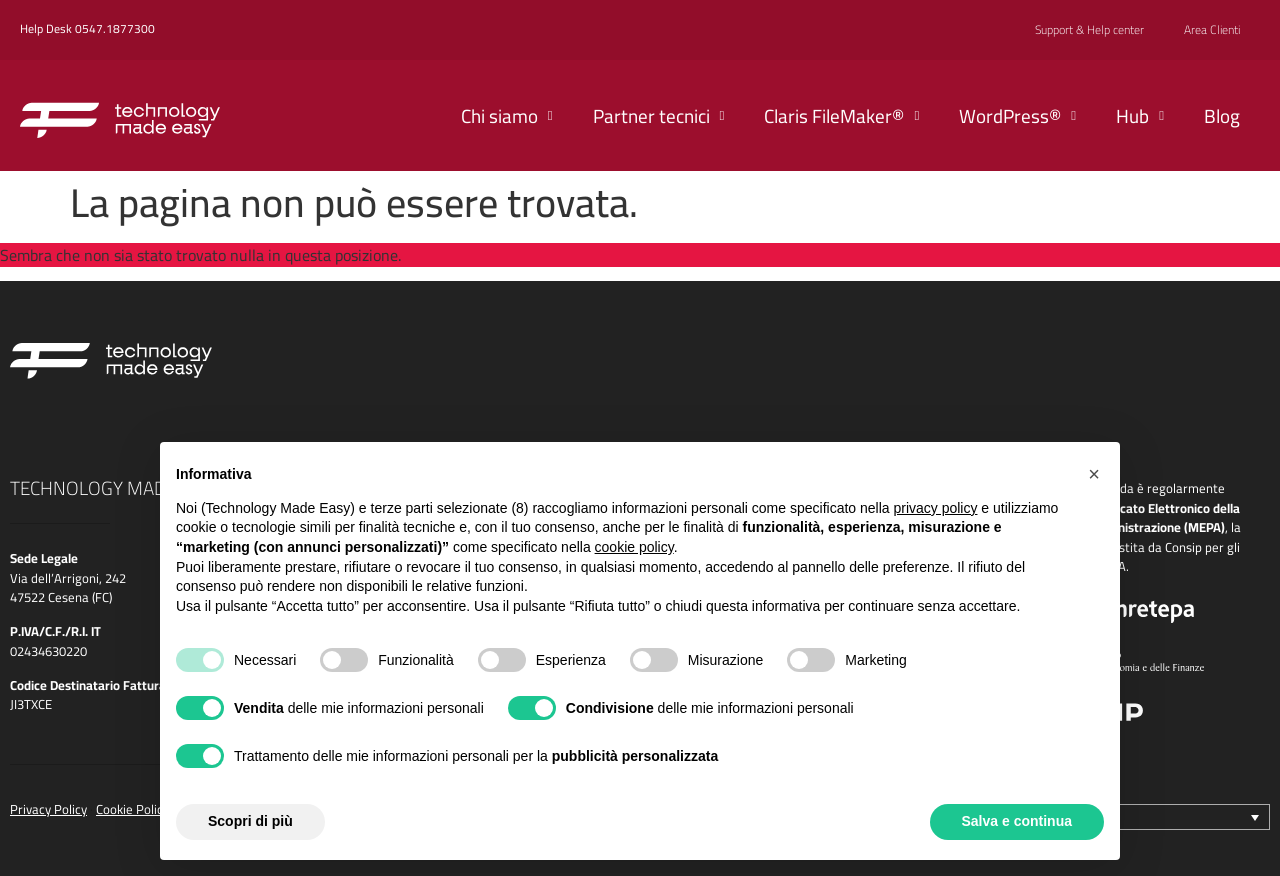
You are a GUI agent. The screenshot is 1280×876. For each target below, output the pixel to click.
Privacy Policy (48, 809)
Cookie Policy (132, 809)
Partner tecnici (659, 116)
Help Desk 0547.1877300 (87, 28)
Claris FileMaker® (841, 116)
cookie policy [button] (634, 547)
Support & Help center (1089, 30)
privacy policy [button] (935, 508)
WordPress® (1017, 116)
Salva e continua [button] (1017, 821)
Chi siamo (507, 116)
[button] (1094, 474)
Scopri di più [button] (250, 821)
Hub (1140, 116)
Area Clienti (1212, 30)
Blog (1222, 116)
